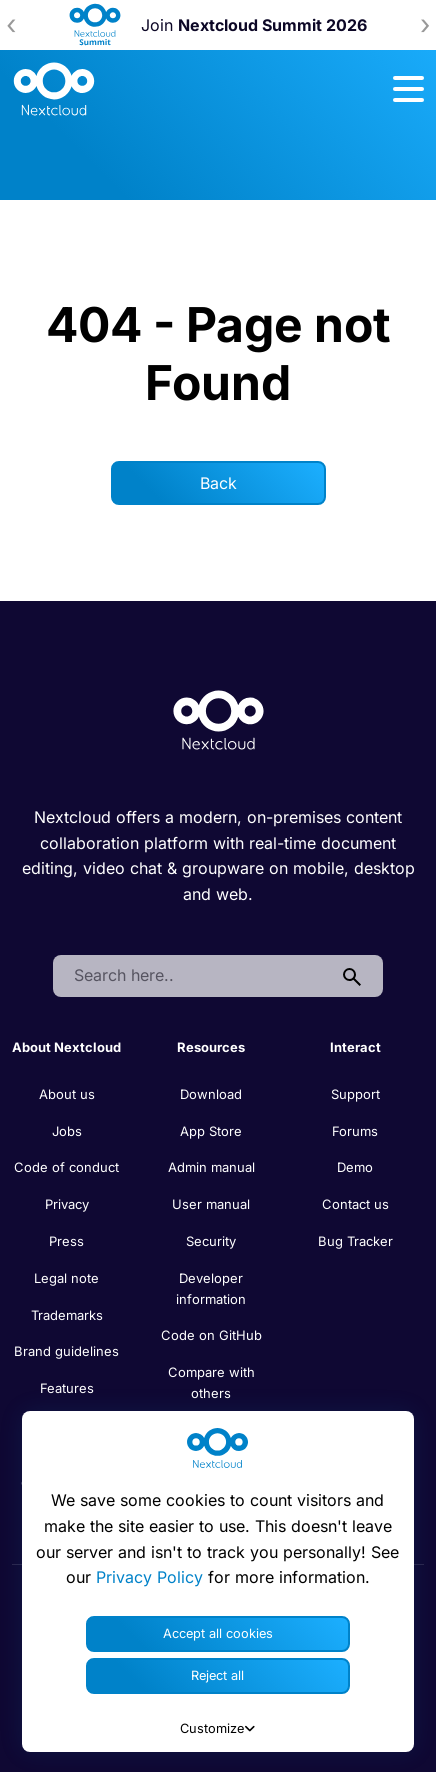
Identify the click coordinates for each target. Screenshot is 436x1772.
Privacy (67, 1204)
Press (66, 1241)
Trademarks (67, 1315)
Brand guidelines (66, 1351)
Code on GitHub (211, 1335)
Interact (355, 1047)
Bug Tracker (355, 1241)
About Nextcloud (66, 1047)
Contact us (355, 1204)
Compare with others (211, 1382)
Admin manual (211, 1167)
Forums (355, 1131)
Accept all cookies (218, 1633)
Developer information (211, 1288)
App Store (211, 1131)
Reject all (217, 1675)
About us (67, 1094)
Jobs (67, 1131)
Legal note (66, 1278)
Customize (217, 1728)
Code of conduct (66, 1167)
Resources (211, 1047)
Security (211, 1241)
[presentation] (11, 25)
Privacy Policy (149, 1577)
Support (355, 1094)
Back (218, 483)
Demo (355, 1167)
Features (67, 1388)
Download (211, 1094)
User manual (211, 1204)
